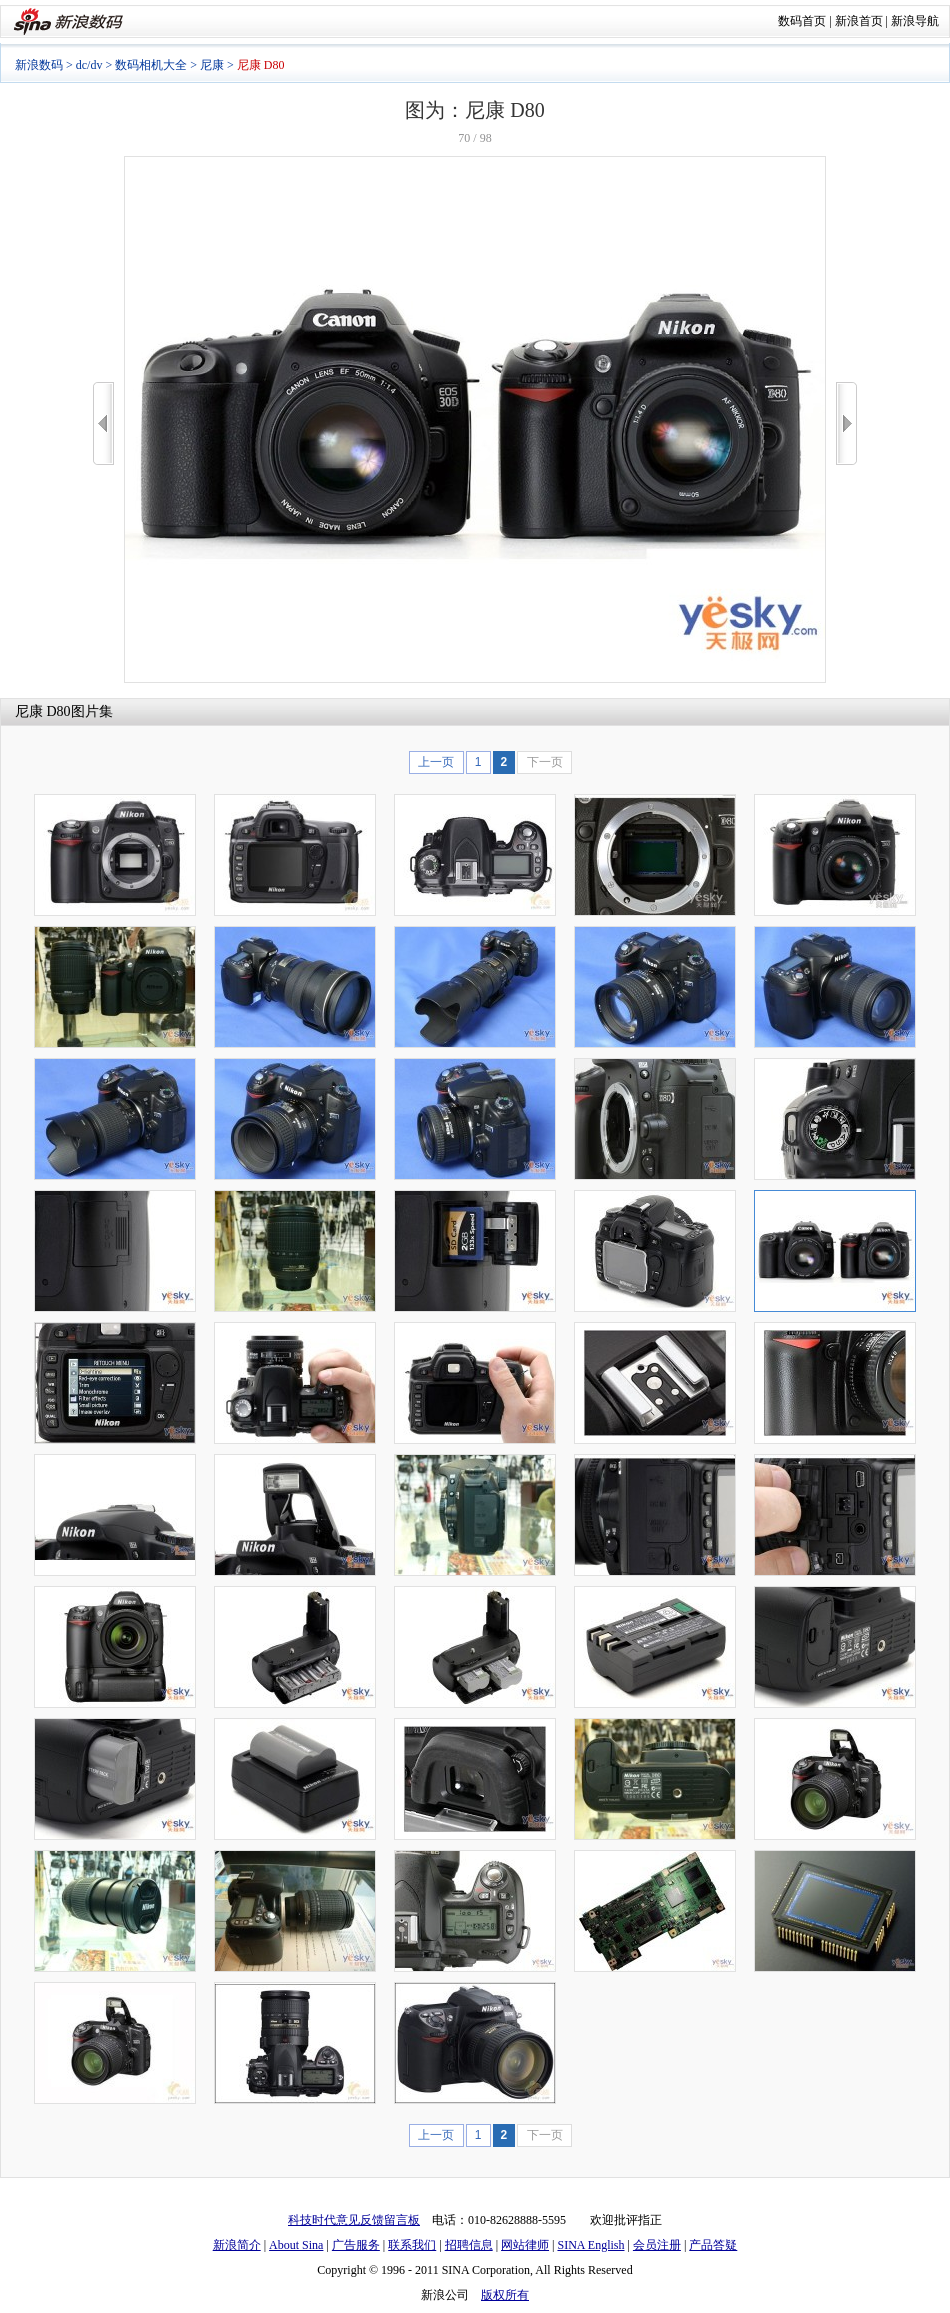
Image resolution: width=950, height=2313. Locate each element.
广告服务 (356, 2245)
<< (103, 423)
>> (846, 423)
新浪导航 (915, 21)
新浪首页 (859, 21)
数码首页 (802, 21)
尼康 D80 (43, 711)
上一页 (436, 762)
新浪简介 (237, 2245)
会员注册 (657, 2245)
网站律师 (525, 2245)
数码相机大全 (151, 65)
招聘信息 (469, 2245)
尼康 (212, 65)
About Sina (296, 2245)
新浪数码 (39, 65)
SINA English (590, 2245)
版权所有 (505, 2295)
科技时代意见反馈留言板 (354, 2220)
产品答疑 (713, 2245)
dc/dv (89, 65)
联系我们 (412, 2245)
